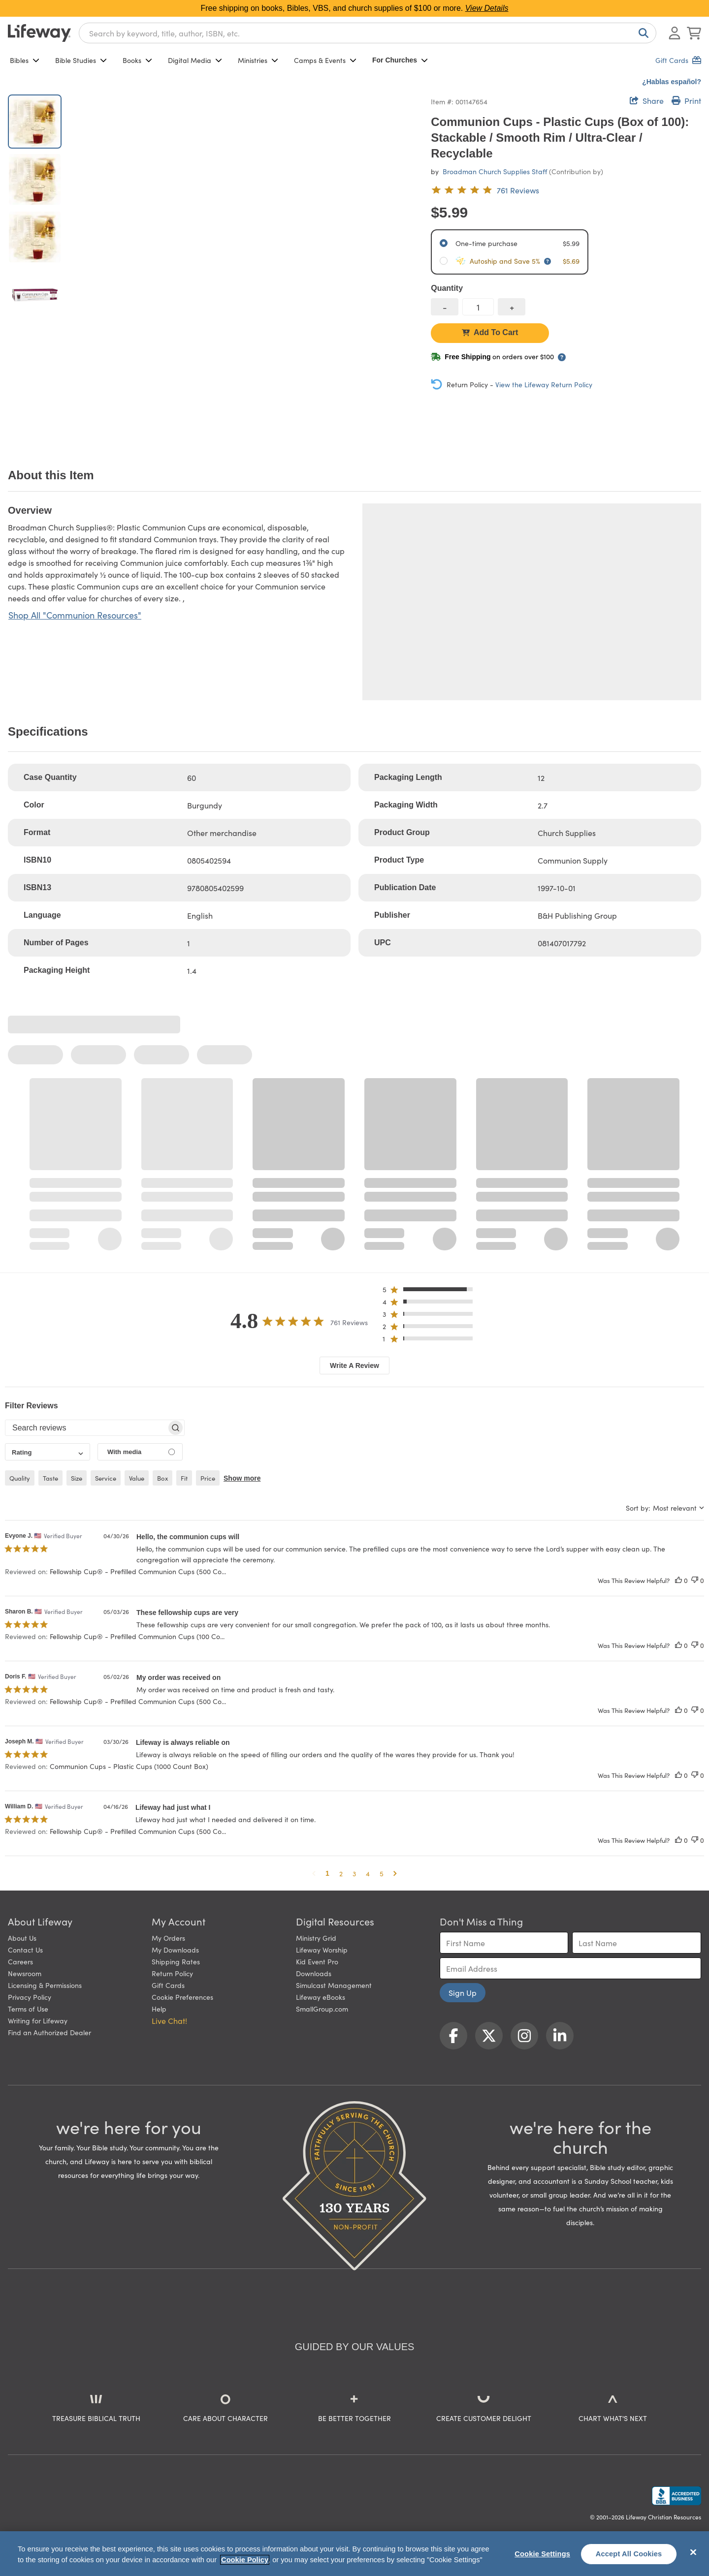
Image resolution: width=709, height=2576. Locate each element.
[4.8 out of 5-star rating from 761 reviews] (485, 190)
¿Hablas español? (671, 82)
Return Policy (172, 1973)
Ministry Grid (316, 1938)
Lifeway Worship (322, 1950)
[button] (431, 1291)
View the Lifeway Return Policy (543, 384)
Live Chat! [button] (169, 2020)
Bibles (24, 60)
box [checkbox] (162, 1478)
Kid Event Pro (317, 1961)
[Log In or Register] (674, 33)
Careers (20, 1961)
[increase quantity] (511, 306)
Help (159, 2009)
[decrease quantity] (444, 306)
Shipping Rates (176, 1961)
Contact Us (25, 1950)
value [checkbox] (136, 1478)
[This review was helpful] (678, 1580)
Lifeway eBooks (320, 1997)
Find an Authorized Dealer (49, 2032)
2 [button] (341, 1873)
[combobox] (367, 33)
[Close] (693, 2552)
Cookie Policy (244, 2560)
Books (137, 60)
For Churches (400, 60)
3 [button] (354, 1873)
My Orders (168, 1938)
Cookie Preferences (182, 1997)
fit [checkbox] (184, 1478)
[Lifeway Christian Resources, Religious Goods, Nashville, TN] (676, 2495)
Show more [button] (242, 1478)
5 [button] (382, 1873)
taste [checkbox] (50, 1478)
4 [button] (368, 1873)
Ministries (258, 60)
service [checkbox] (105, 1478)
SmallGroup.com (322, 2009)
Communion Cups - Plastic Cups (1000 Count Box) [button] (129, 1766)
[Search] (641, 33)
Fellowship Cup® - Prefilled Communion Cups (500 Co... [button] (138, 1571)
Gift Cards (168, 1985)
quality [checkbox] (19, 1478)
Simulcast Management (334, 1985)
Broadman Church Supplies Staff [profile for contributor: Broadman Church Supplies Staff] (495, 171)
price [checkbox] (207, 1478)
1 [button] (327, 1873)
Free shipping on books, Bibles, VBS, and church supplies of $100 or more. (355, 8)
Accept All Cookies (629, 2554)
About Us (22, 1938)
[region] (354, 2553)
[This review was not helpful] (695, 1580)
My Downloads (175, 1950)
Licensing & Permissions (45, 1985)
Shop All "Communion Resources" (74, 615)
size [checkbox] (76, 1478)
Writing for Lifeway (37, 2020)
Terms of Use (28, 2009)
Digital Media (195, 60)
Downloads (313, 1973)
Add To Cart (490, 332)
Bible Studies (81, 60)
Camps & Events (325, 60)
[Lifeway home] (39, 33)
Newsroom (24, 1973)
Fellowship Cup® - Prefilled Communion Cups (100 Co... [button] (137, 1636)
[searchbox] (85, 1428)
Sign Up (463, 1992)
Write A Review (354, 1365)
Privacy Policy (29, 1997)
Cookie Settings (542, 2554)
